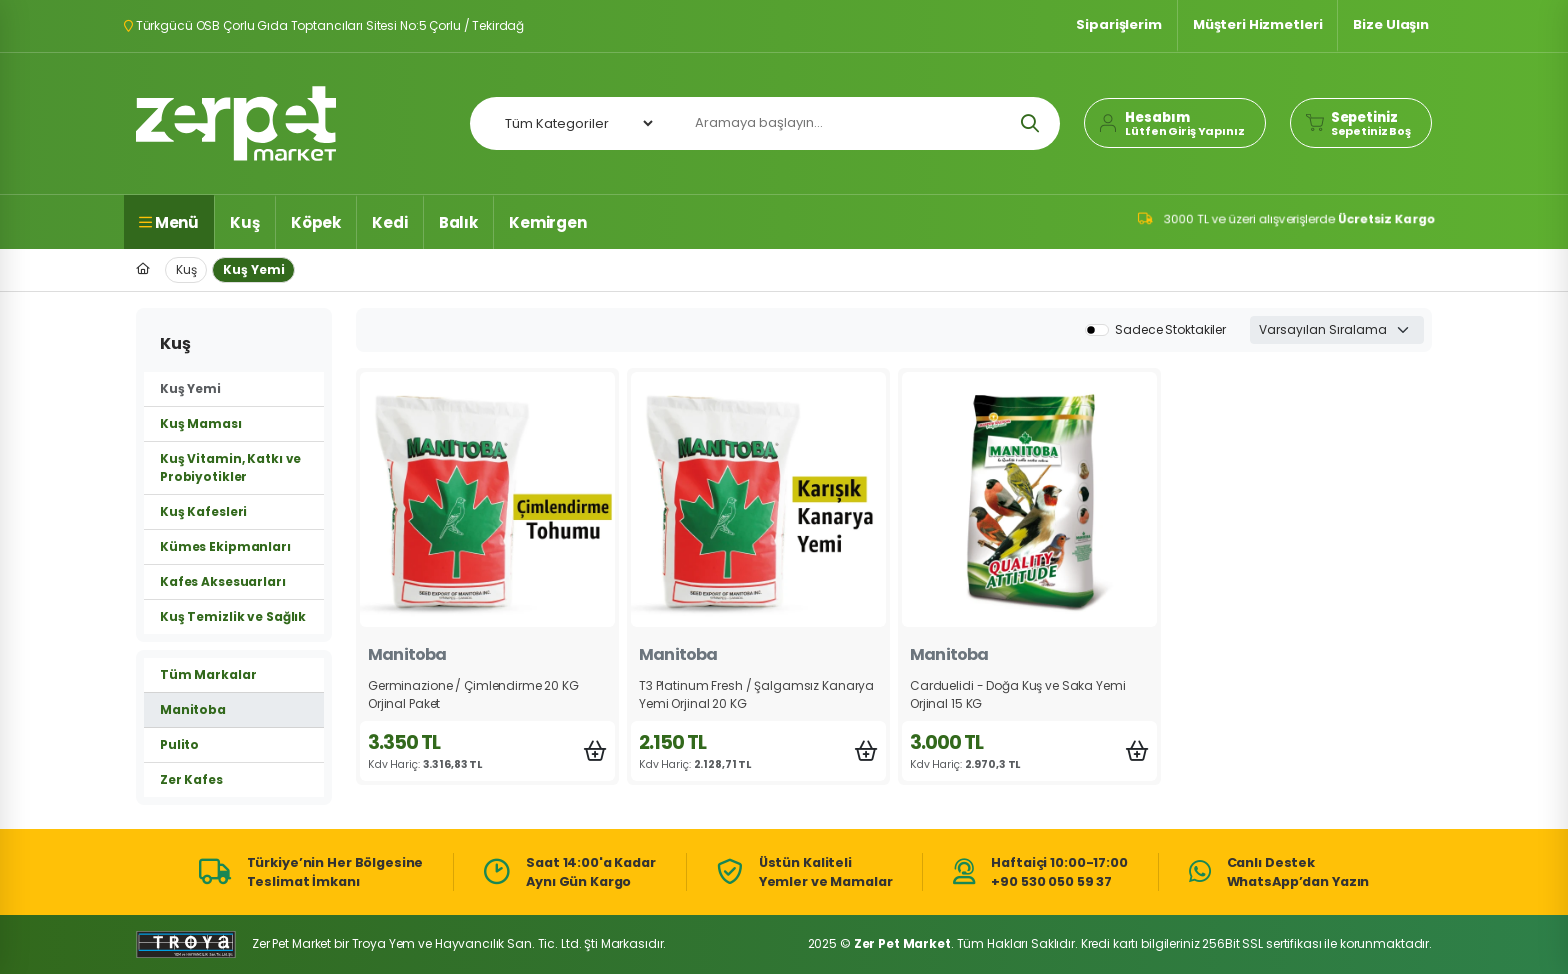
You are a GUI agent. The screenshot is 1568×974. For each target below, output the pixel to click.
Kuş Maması (201, 423)
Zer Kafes (191, 779)
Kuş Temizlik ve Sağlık (233, 616)
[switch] (1097, 330)
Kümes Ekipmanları (225, 546)
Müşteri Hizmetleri (1258, 24)
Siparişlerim (1118, 24)
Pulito (179, 744)
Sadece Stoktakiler (1170, 329)
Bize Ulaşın (1391, 24)
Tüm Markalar (208, 674)
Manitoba (193, 709)
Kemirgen (548, 222)
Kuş (245, 222)
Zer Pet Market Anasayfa (236, 123)
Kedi (389, 222)
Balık (458, 222)
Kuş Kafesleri (203, 511)
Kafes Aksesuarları (223, 581)
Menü (169, 222)
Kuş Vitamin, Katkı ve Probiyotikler (230, 467)
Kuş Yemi (253, 269)
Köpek (316, 222)
